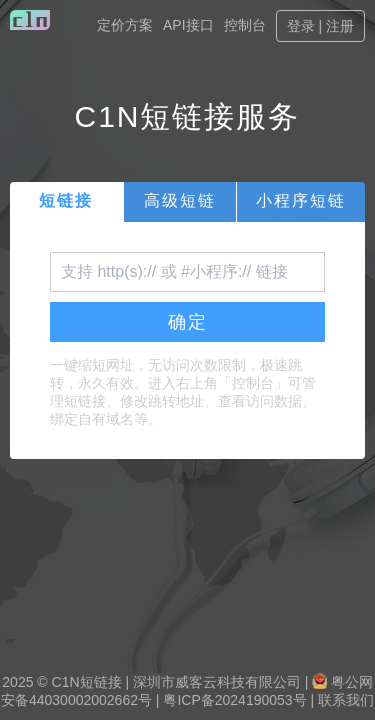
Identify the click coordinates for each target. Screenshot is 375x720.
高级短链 (180, 200)
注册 (340, 26)
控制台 (245, 25)
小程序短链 (301, 200)
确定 (188, 322)
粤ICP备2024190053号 (234, 700)
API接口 (188, 25)
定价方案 (125, 25)
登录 (301, 26)
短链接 (66, 200)
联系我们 (346, 700)
